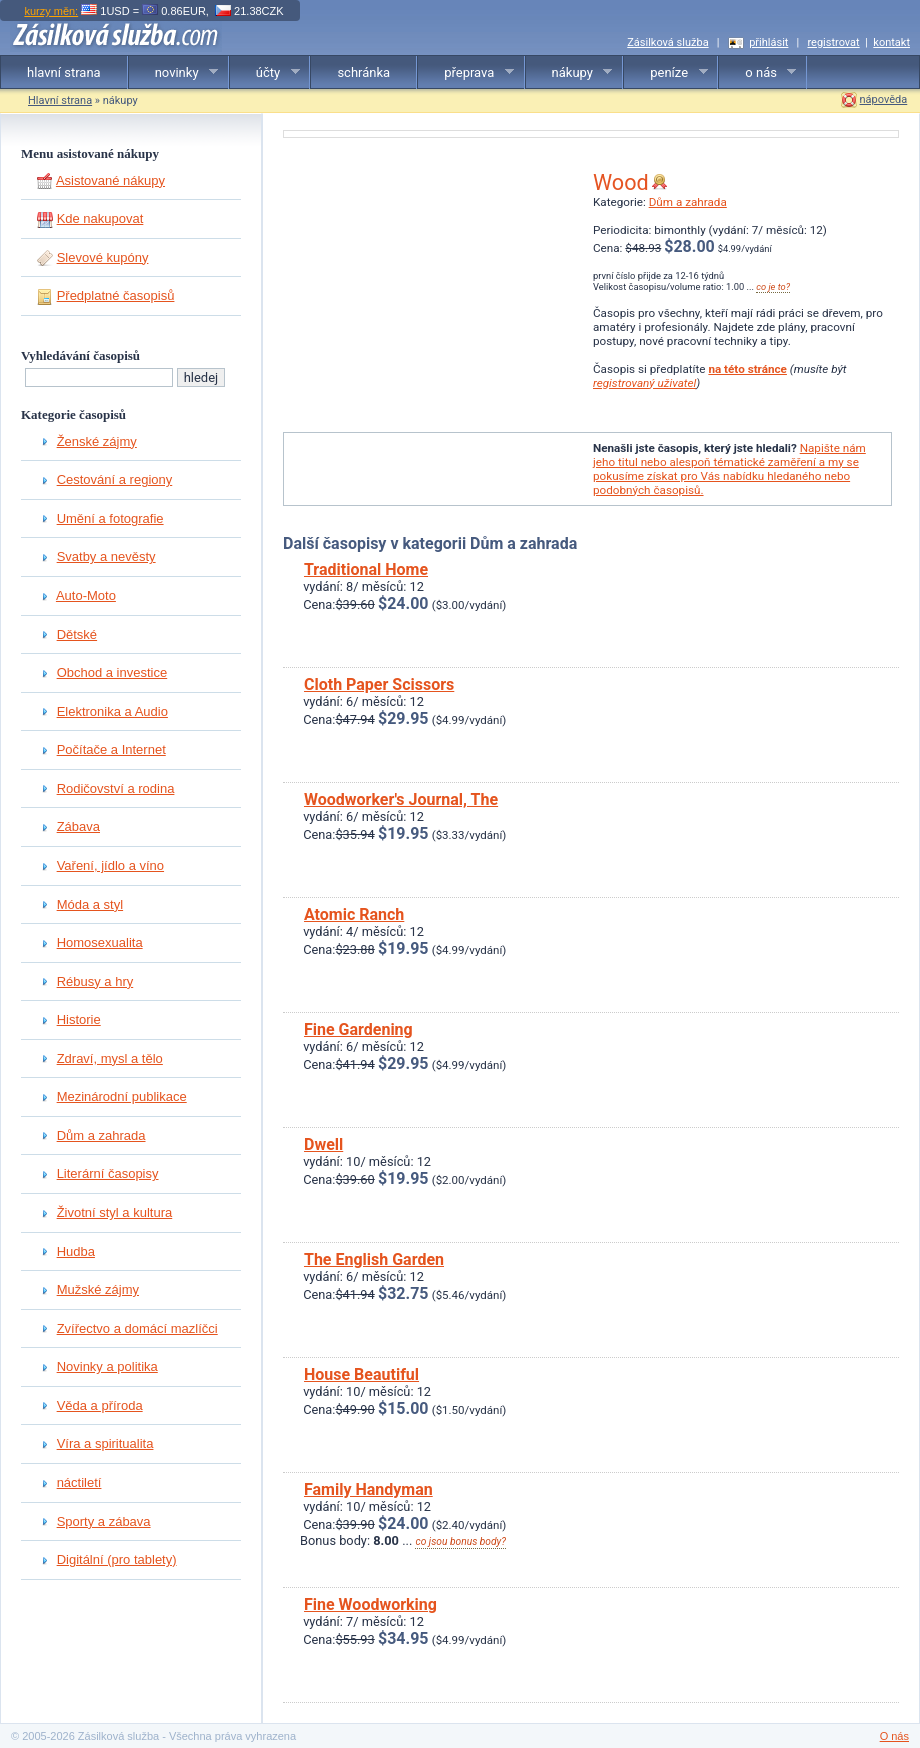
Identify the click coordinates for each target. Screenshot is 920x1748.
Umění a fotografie (110, 518)
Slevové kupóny (103, 257)
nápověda (884, 99)
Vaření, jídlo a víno (110, 865)
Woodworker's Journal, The (401, 799)
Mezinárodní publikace (122, 1096)
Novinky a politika (107, 1366)
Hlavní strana (60, 100)
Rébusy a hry (95, 981)
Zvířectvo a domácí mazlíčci (137, 1328)
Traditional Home (366, 569)
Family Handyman (368, 1489)
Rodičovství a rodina (116, 788)
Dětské (77, 634)
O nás (894, 1736)
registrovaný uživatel (644, 383)
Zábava (78, 826)
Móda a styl (90, 904)
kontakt (891, 42)
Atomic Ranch (354, 914)
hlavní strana (64, 72)
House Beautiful (361, 1374)
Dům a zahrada (101, 1135)
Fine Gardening (358, 1029)
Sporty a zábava (104, 1521)
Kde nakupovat (100, 218)
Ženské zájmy (97, 441)
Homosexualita (100, 942)
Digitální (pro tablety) (117, 1559)
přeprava (466, 73)
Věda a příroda (100, 1405)
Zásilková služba (667, 42)
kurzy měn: (51, 11)
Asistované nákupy (110, 180)
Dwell (323, 1144)
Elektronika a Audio (112, 711)
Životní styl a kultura (115, 1212)
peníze (665, 73)
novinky (173, 73)
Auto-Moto (86, 595)
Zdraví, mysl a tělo (110, 1058)
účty (265, 73)
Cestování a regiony (115, 479)
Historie (79, 1019)
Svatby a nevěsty (106, 556)
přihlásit (768, 42)
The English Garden (374, 1259)
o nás (757, 73)
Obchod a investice (112, 672)
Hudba (76, 1251)
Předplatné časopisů (116, 295)
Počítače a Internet (111, 749)
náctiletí (79, 1482)
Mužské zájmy (98, 1289)
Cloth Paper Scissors (379, 684)
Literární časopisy (108, 1173)
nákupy (569, 73)
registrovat (833, 42)
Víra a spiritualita (105, 1443)
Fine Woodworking (370, 1604)
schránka (363, 72)
